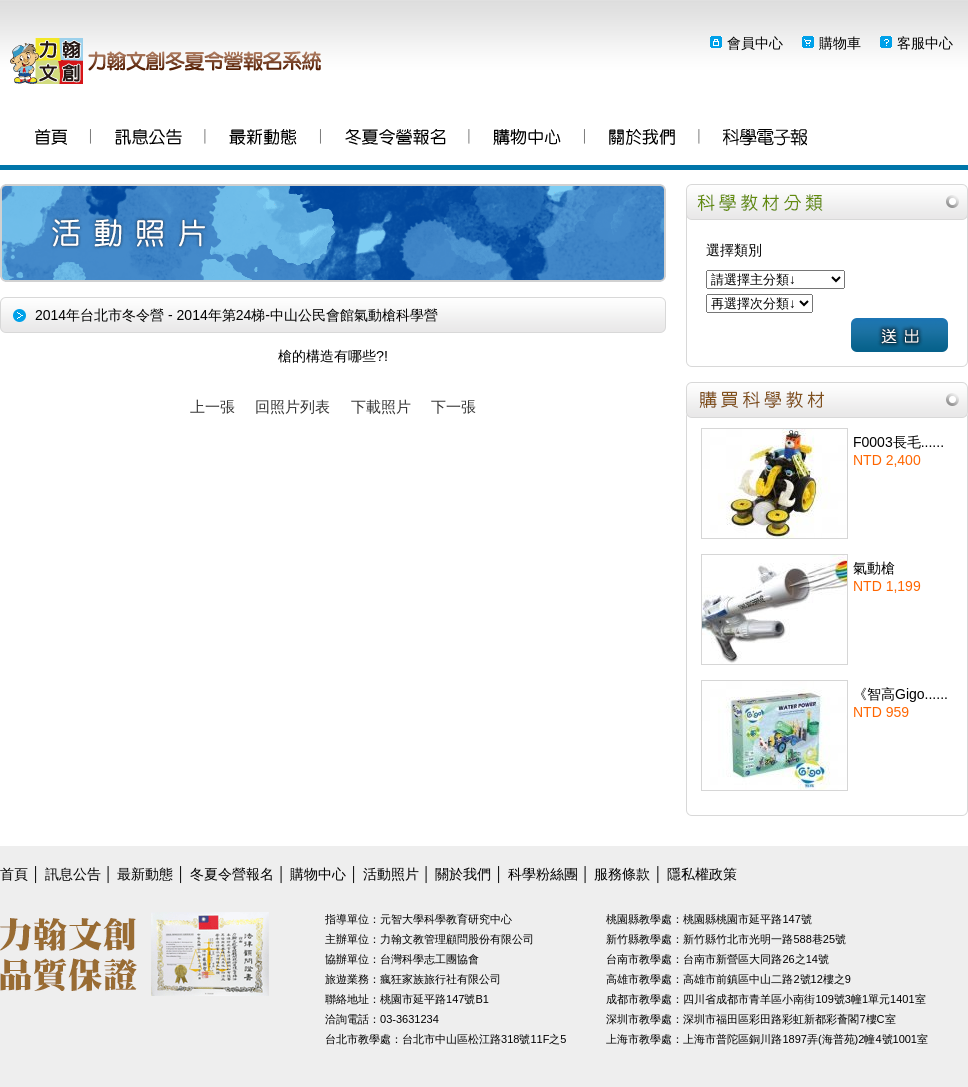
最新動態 (263, 139)
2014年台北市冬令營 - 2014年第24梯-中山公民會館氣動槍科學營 (236, 315)
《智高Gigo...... (900, 694)
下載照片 (381, 406)
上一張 (212, 406)
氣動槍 (874, 568)
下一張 (453, 406)
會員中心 (755, 43)
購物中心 (527, 139)
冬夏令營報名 (395, 139)
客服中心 (925, 43)
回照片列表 (292, 406)
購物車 (840, 43)
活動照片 (391, 874)
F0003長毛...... (898, 442)
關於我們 (642, 139)
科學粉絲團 (765, 139)
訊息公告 (148, 139)
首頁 (51, 139)
